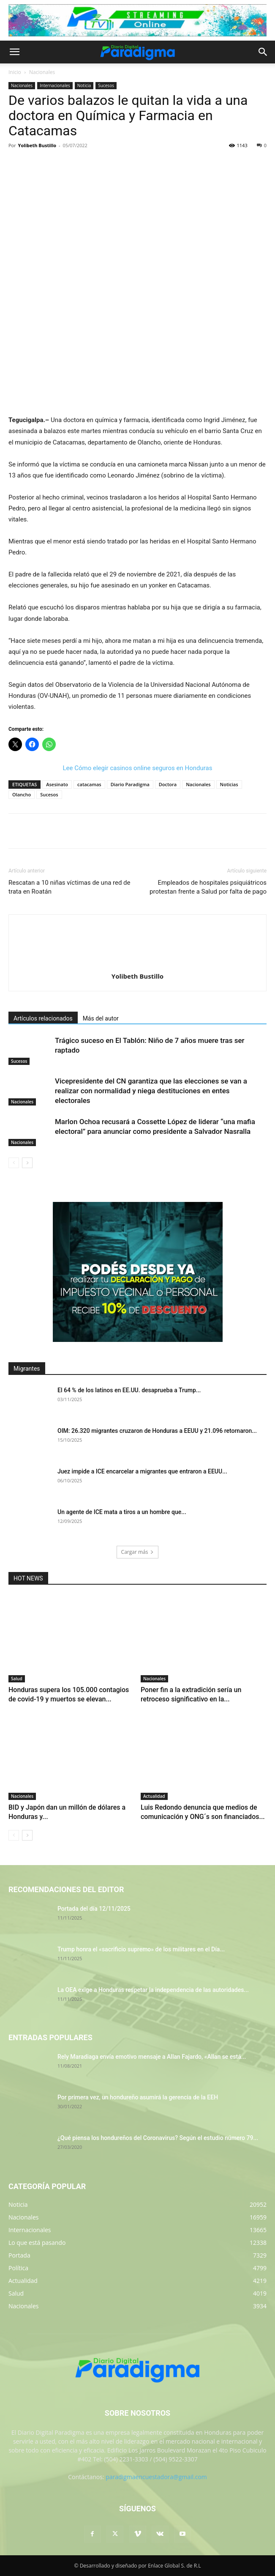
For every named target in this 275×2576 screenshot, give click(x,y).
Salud (16, 1679)
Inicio (14, 72)
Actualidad (154, 1796)
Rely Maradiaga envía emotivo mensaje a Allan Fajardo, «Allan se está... (151, 2056)
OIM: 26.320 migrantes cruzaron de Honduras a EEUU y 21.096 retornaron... (157, 1430)
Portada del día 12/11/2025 (94, 1908)
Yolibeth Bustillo (37, 145)
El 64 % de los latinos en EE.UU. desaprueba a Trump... (129, 1390)
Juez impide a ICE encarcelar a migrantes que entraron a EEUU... (142, 1471)
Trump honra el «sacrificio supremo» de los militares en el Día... (141, 1949)
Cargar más (137, 1551)
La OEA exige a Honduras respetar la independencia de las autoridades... (153, 1989)
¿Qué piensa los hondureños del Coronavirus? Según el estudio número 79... (157, 2137)
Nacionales (42, 72)
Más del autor (101, 1018)
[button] (14, 52)
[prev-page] (13, 1163)
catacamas (89, 784)
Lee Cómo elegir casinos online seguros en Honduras (137, 768)
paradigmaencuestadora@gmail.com (156, 2477)
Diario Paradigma (130, 784)
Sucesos (106, 85)
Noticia (84, 85)
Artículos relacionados (43, 1018)
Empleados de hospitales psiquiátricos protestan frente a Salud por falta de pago (208, 887)
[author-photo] (137, 964)
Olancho (21, 794)
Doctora (168, 784)
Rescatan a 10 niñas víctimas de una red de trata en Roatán (69, 887)
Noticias (229, 784)
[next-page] (27, 1163)
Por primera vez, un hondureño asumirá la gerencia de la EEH (137, 2097)
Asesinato (57, 784)
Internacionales (55, 85)
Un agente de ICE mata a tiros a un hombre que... (121, 1512)
